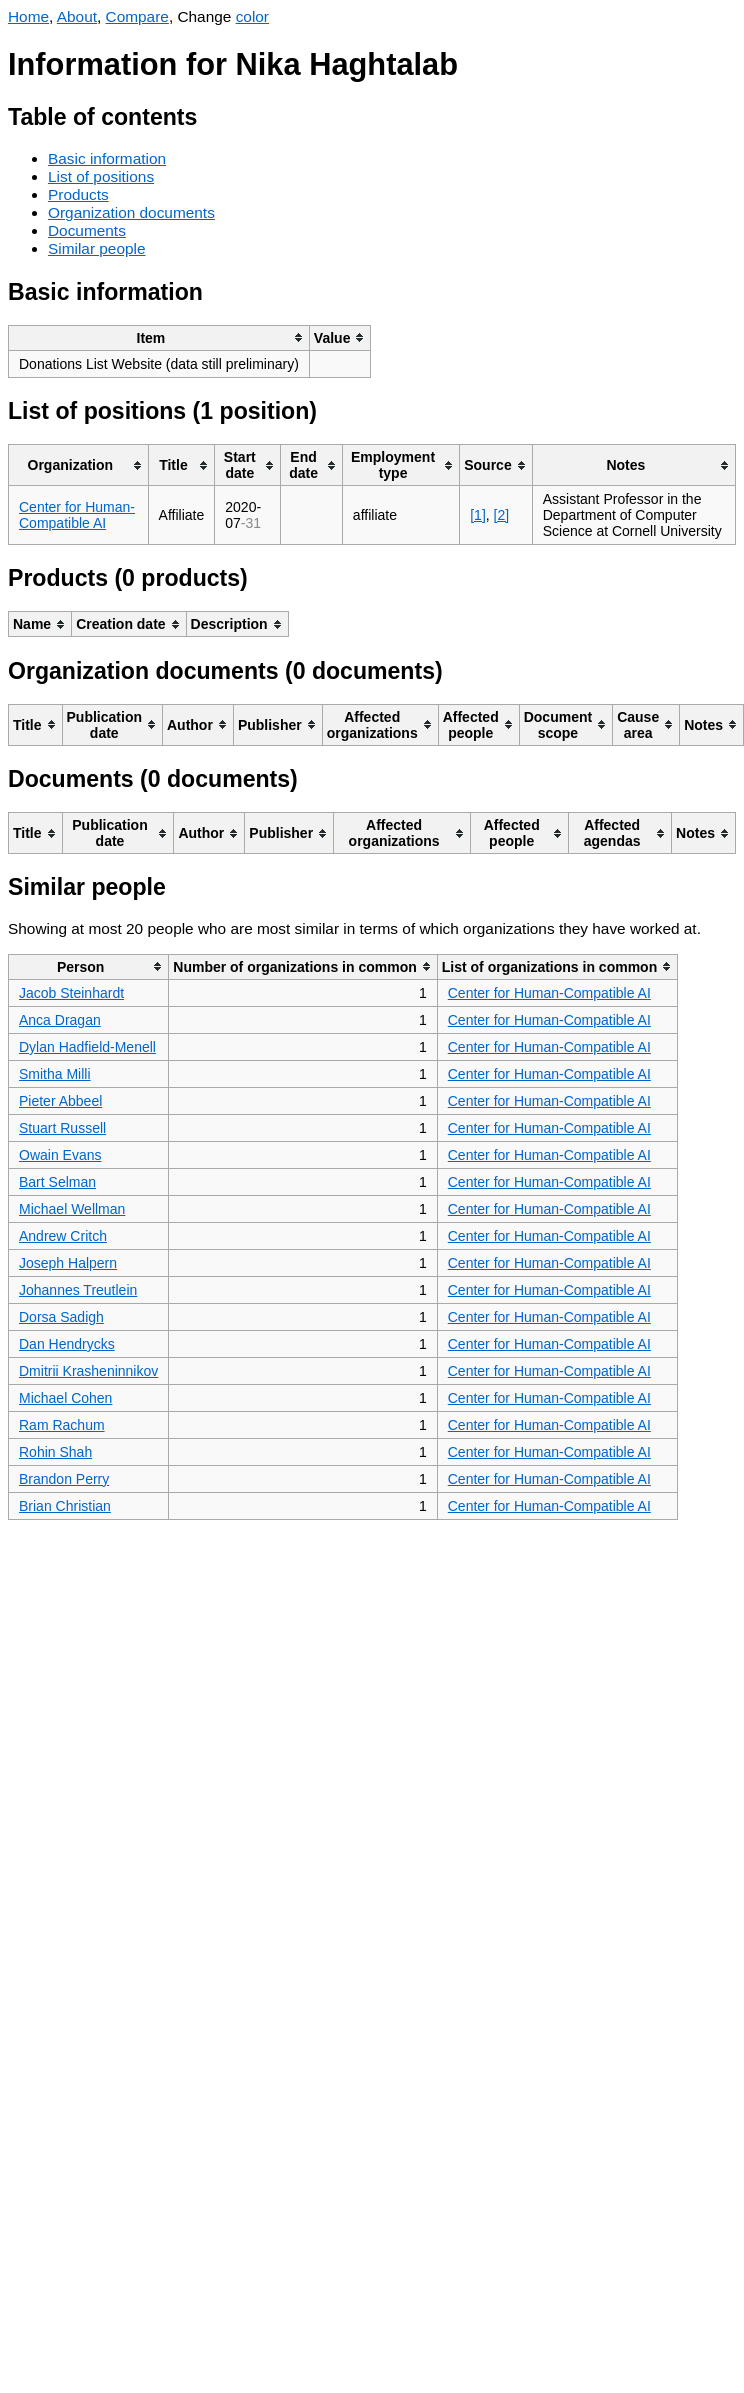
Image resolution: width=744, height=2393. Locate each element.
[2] (502, 515)
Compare (137, 16)
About (77, 16)
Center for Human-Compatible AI (77, 515)
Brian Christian (65, 1506)
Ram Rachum (62, 1425)
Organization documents (131, 212)
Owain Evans (60, 1155)
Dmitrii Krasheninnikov (88, 1371)
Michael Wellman (72, 1209)
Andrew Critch (63, 1236)
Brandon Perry (64, 1479)
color (252, 16)
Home (28, 16)
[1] (478, 515)
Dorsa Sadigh (61, 1317)
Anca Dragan (60, 1020)
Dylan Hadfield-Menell (87, 1047)
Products (78, 194)
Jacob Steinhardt (71, 993)
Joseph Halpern (68, 1263)
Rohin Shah (55, 1452)
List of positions (101, 176)
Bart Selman (57, 1182)
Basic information (107, 158)
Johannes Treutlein (78, 1290)
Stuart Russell (62, 1128)
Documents (87, 230)
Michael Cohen (65, 1398)
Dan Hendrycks (67, 1344)
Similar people (97, 248)
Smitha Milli (55, 1074)
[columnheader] (159, 337)
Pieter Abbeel (60, 1101)
